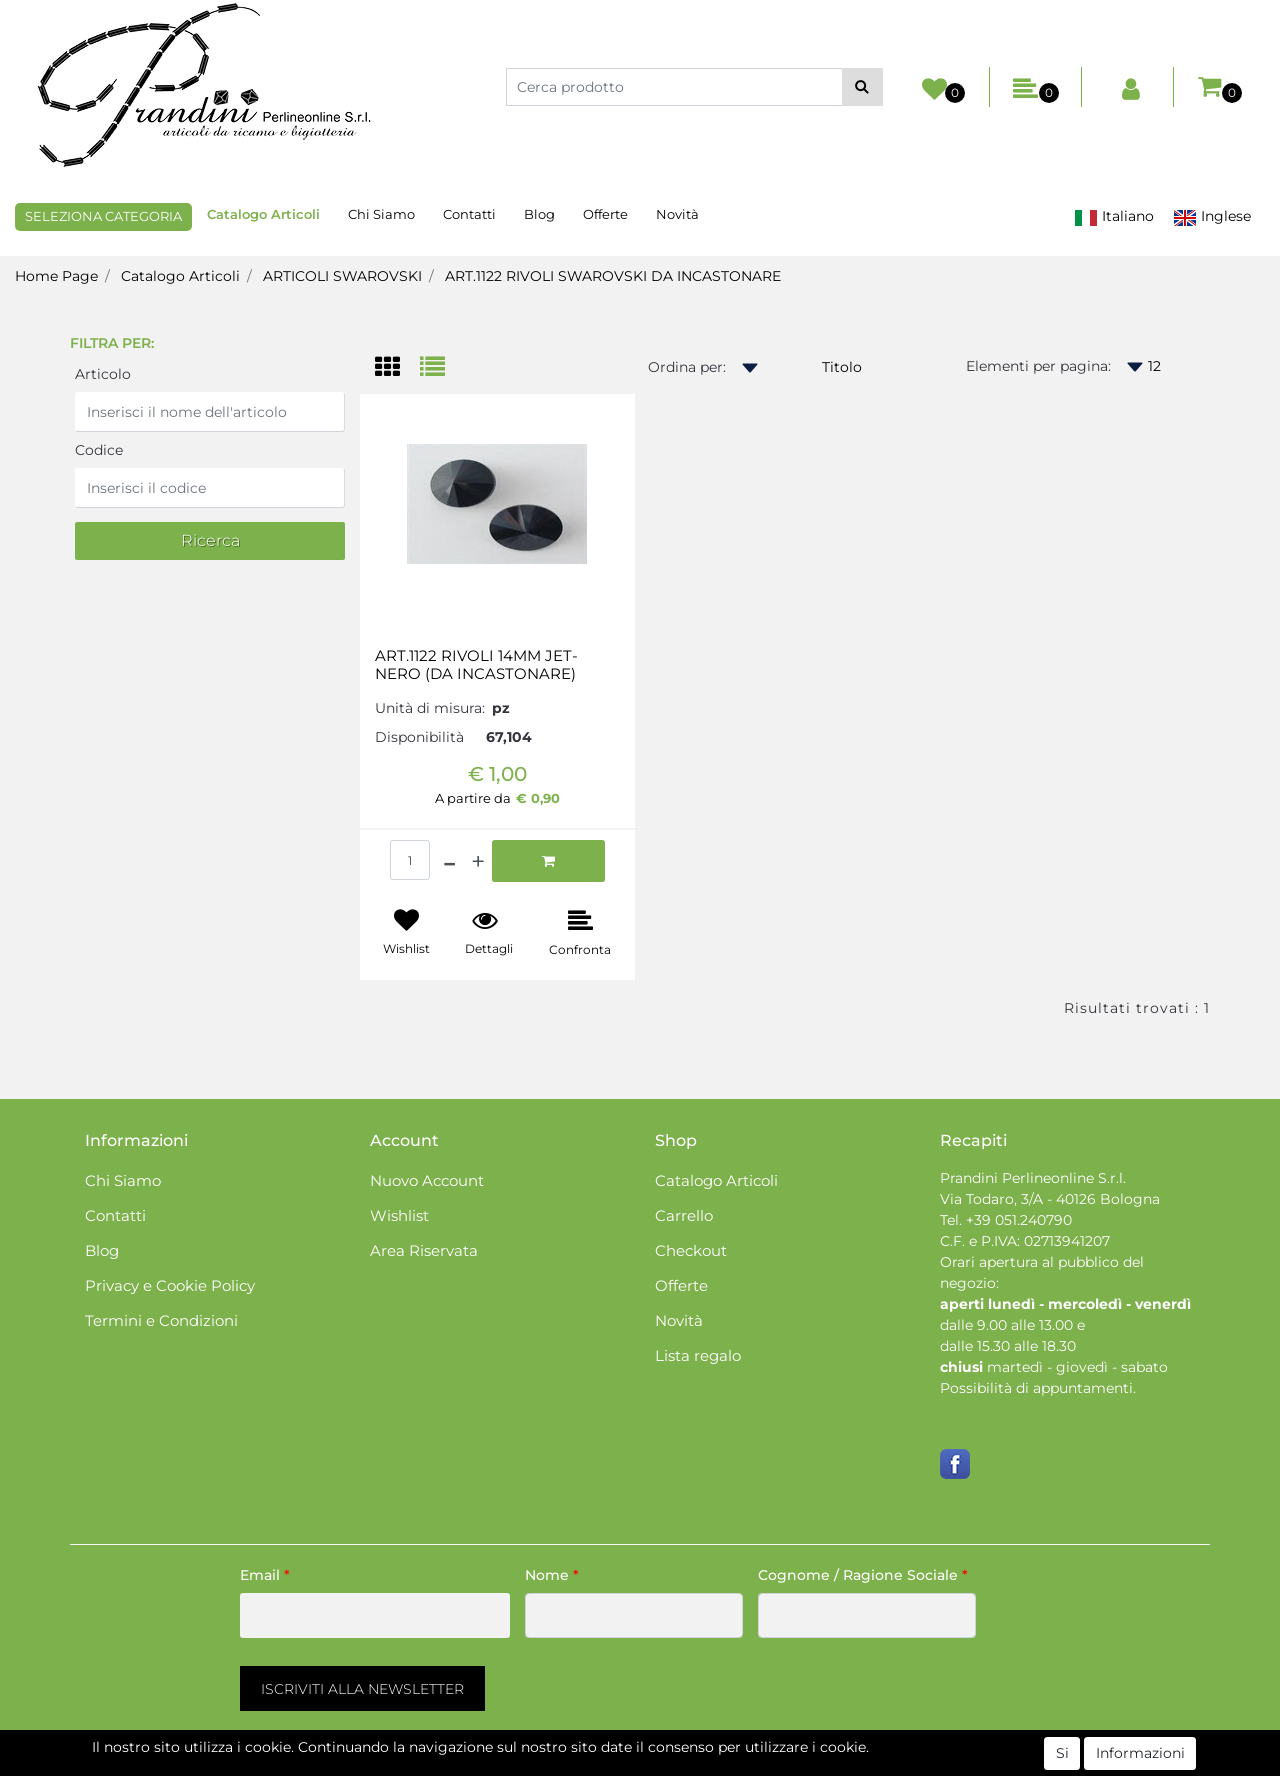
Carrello (684, 1215)
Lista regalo (698, 1355)
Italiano (1114, 216)
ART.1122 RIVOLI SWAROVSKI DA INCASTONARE (613, 276)
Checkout (691, 1250)
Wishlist (399, 1215)
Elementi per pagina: (1038, 366)
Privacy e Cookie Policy (170, 1285)
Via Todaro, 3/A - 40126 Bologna (1050, 1199)
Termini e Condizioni (161, 1320)
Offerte (605, 214)
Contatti (469, 214)
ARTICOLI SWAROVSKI (342, 276)
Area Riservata (424, 1250)
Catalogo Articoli (263, 214)
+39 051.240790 (1019, 1220)
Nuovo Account (427, 1180)
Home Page (56, 276)
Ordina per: (687, 367)
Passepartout (725, 1765)
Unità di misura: (430, 708)
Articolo (103, 374)
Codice (99, 450)
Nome (552, 1575)
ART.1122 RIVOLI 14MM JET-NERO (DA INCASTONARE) (476, 665)
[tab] (397, 368)
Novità (677, 214)
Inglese (1212, 216)
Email (265, 1575)
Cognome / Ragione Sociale (863, 1575)
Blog (539, 214)
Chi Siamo (381, 214)
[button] (862, 87)
